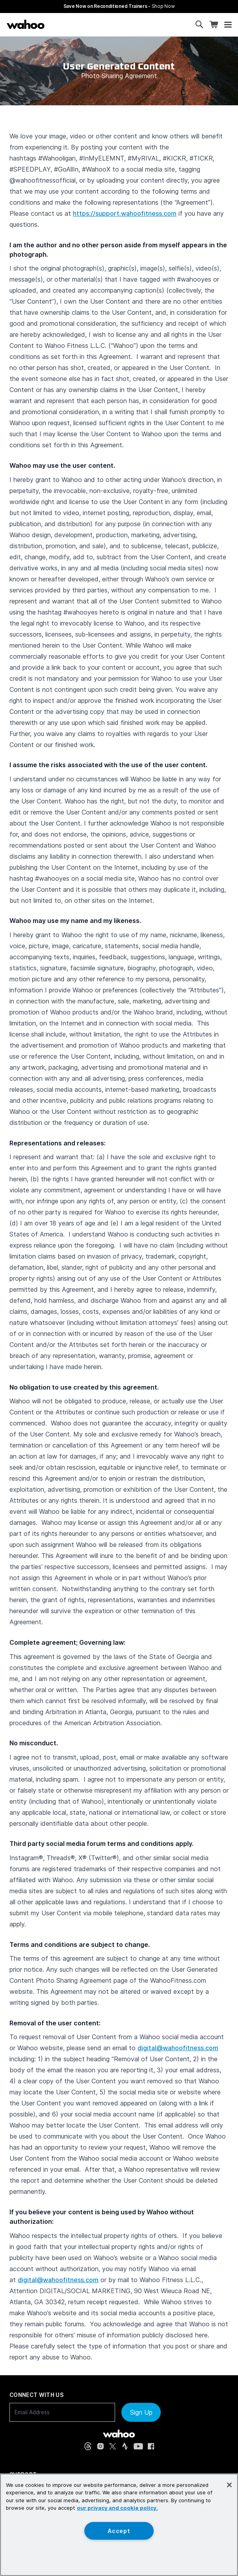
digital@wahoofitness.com (178, 2048)
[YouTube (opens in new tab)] (138, 2446)
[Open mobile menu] (228, 25)
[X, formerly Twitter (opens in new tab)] (112, 2446)
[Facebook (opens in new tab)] (151, 2446)
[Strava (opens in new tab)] (125, 2446)
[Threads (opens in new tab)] (88, 2446)
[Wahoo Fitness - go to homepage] (119, 2434)
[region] (119, 2524)
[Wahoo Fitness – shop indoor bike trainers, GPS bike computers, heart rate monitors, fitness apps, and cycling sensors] (25, 24)
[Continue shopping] (57, 24)
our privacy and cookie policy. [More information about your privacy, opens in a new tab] (117, 2508)
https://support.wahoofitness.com (125, 213)
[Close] (229, 2485)
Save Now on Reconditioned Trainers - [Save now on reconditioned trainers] (119, 6)
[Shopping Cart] (213, 24)
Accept (119, 2530)
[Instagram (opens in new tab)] (100, 2446)
